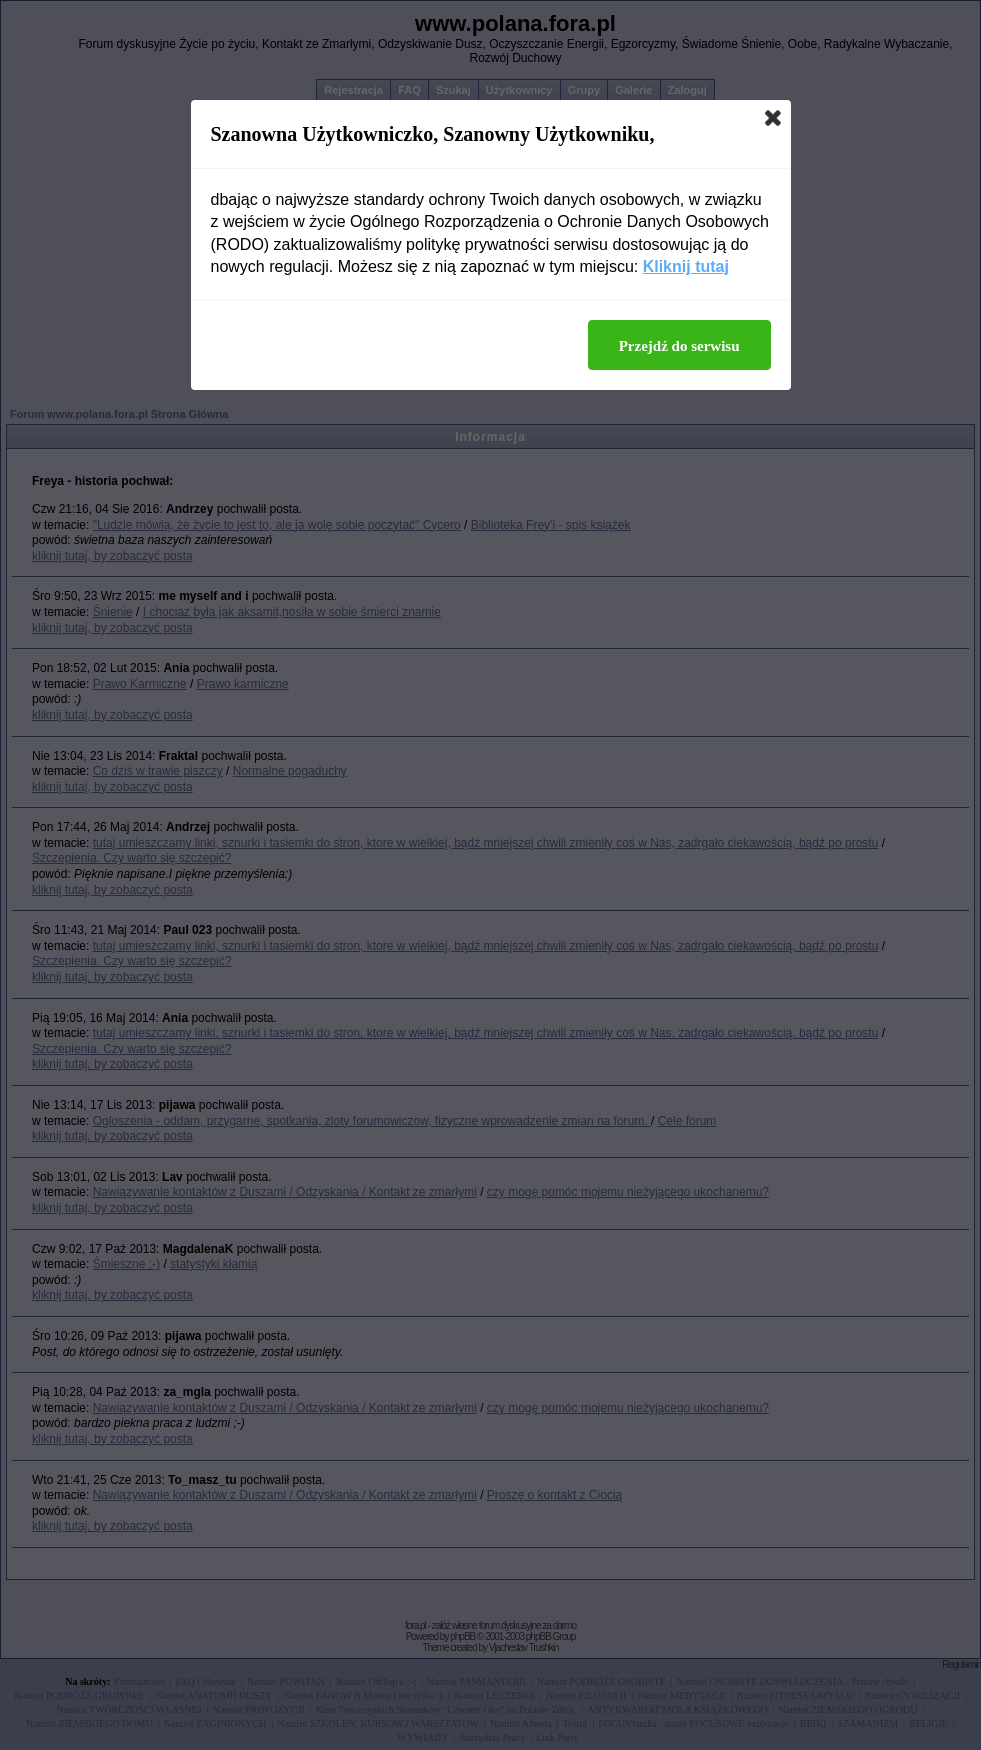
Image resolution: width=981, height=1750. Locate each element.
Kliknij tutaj (686, 266)
